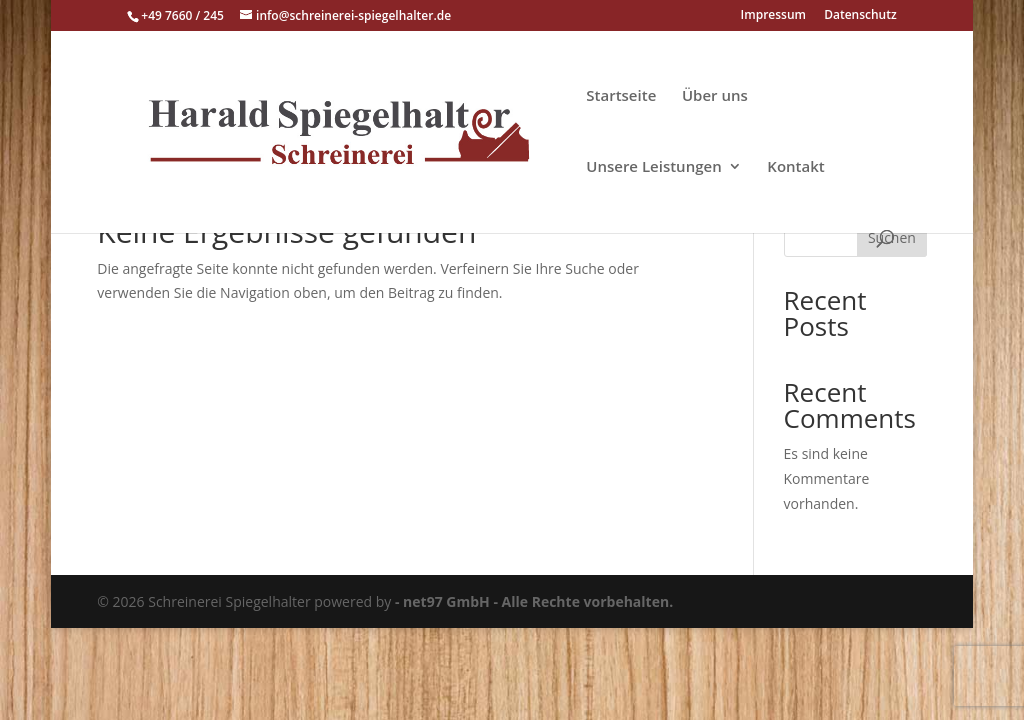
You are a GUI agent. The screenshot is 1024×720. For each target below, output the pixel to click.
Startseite (621, 96)
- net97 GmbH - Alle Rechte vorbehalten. (534, 601)
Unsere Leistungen (653, 167)
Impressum (773, 16)
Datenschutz (860, 16)
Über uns (715, 96)
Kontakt (795, 167)
